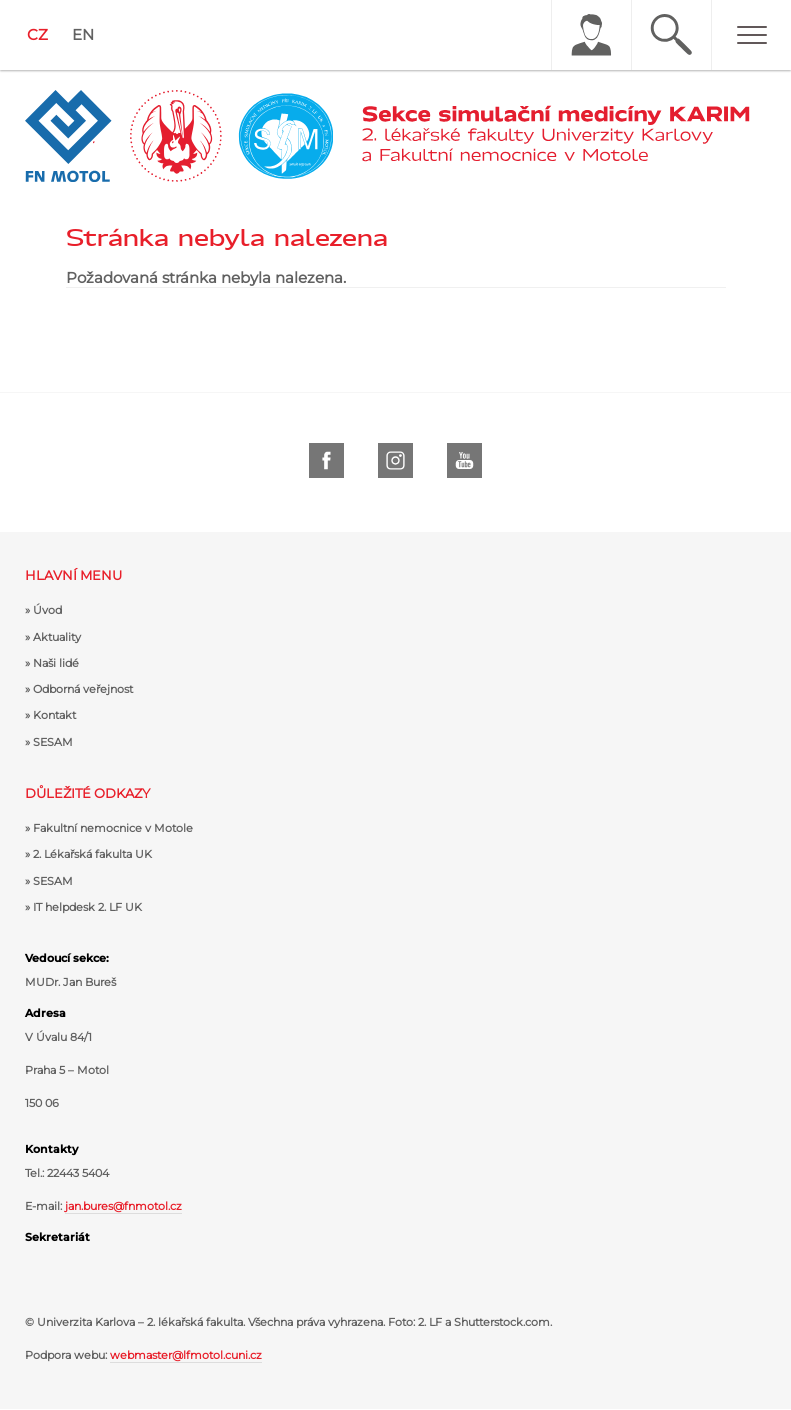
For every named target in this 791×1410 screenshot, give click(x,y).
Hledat (671, 35)
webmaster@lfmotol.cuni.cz (186, 1355)
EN (83, 34)
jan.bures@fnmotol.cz (123, 1206)
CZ (37, 34)
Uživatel (591, 35)
